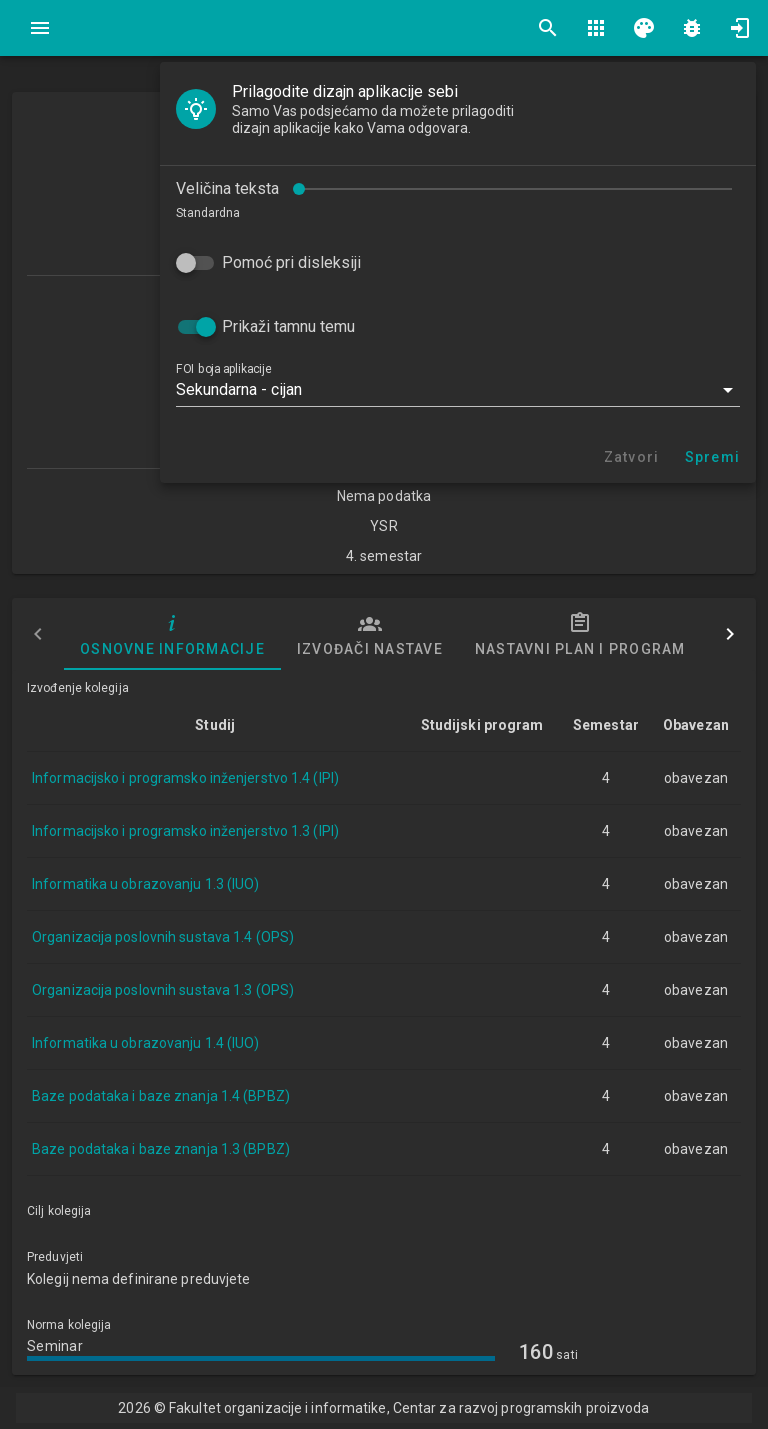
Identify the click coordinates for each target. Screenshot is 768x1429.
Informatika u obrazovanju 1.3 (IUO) (146, 884)
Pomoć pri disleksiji (291, 262)
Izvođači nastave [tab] (370, 634)
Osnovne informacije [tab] (172, 634)
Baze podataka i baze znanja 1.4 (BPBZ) (161, 1096)
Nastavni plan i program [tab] (580, 634)
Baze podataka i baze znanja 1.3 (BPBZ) (161, 1149)
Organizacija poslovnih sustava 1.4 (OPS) (163, 937)
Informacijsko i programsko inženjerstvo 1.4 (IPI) (185, 778)
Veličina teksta (227, 188)
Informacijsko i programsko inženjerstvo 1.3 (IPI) (185, 831)
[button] (458, 390)
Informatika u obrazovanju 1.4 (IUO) (146, 1043)
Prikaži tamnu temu (288, 326)
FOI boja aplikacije (223, 369)
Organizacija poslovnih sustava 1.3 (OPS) (163, 990)
